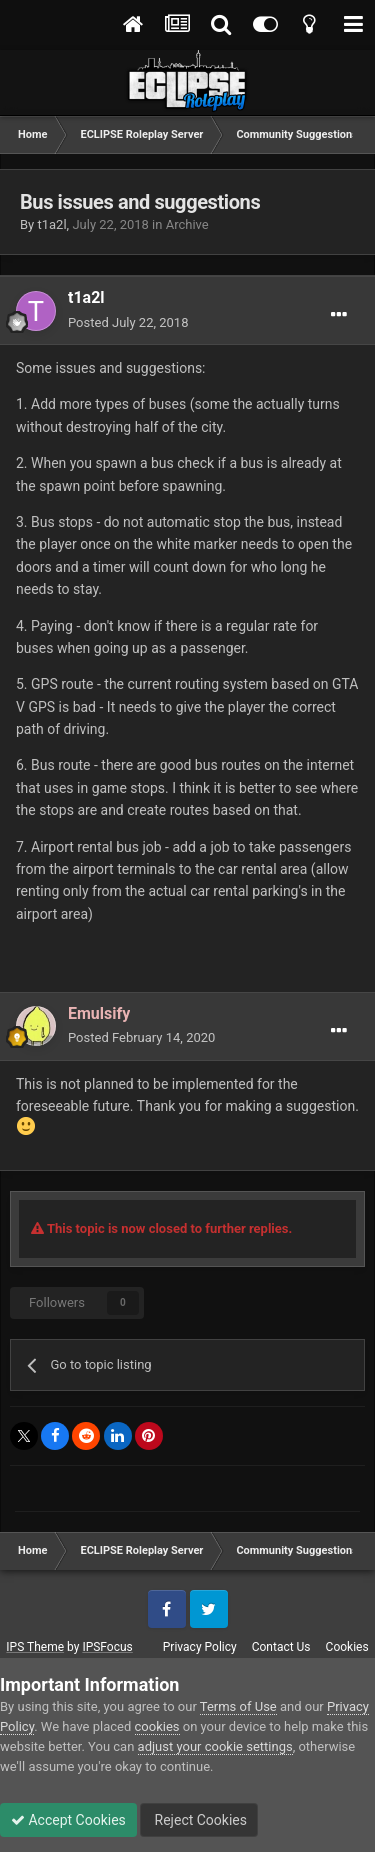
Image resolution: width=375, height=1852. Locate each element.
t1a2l (51, 224)
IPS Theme (35, 1647)
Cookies (347, 1647)
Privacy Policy (200, 1647)
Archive (187, 224)
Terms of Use (238, 1706)
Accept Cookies (68, 1820)
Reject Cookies (199, 1820)
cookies (157, 1726)
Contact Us (281, 1647)
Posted (128, 322)
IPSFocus (107, 1647)
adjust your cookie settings (215, 1746)
